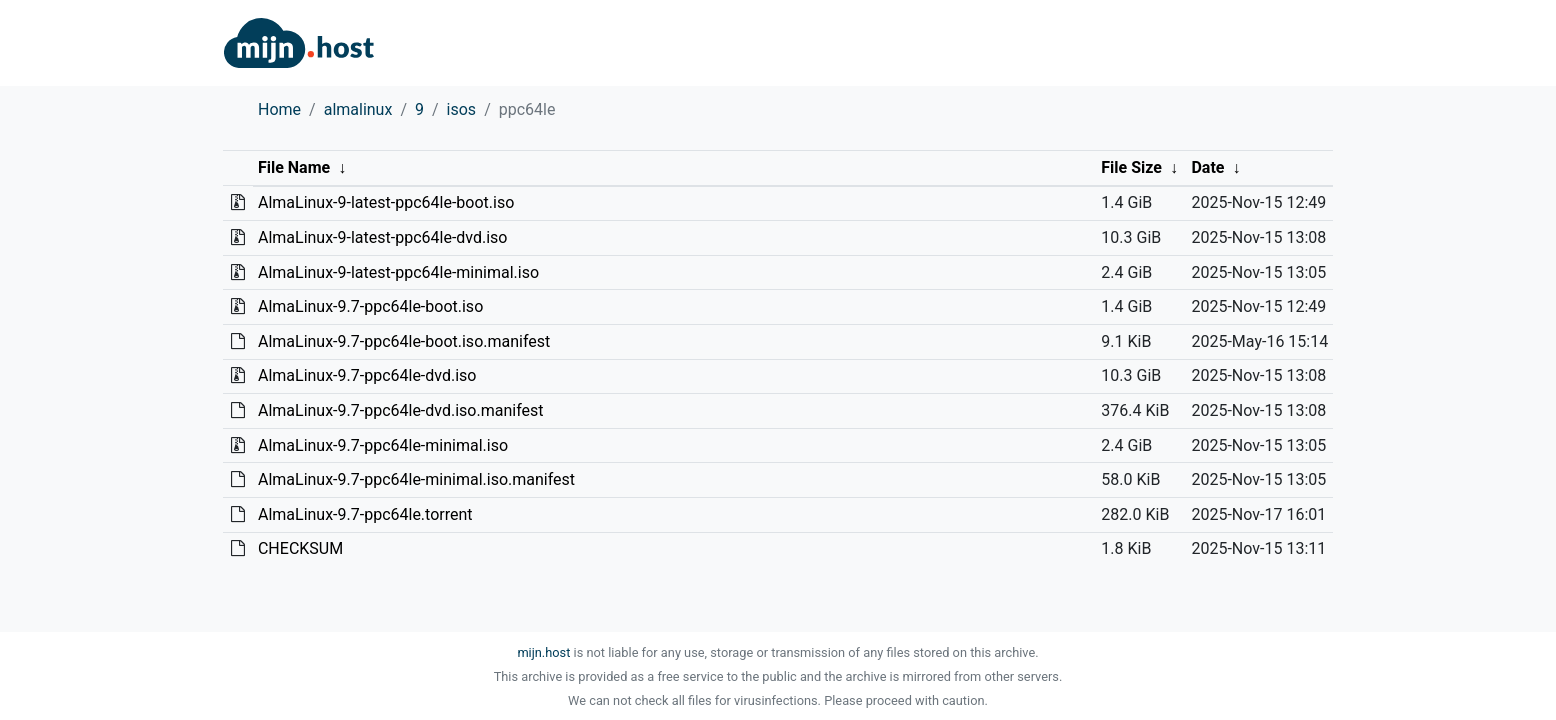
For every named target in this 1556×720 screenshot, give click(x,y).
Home (279, 109)
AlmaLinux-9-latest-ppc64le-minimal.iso (398, 272)
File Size (1131, 167)
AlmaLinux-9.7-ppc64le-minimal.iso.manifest (416, 479)
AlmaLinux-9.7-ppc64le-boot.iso (370, 306)
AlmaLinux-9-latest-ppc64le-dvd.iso (383, 237)
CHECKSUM (300, 548)
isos (462, 109)
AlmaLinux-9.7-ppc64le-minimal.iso (383, 445)
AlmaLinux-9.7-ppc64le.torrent (365, 514)
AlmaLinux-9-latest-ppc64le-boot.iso (386, 202)
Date (1207, 167)
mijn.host (543, 652)
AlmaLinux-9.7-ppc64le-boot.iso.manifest (404, 341)
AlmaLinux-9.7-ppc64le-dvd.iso (367, 375)
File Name (294, 167)
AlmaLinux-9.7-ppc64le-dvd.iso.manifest (401, 410)
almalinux (358, 109)
